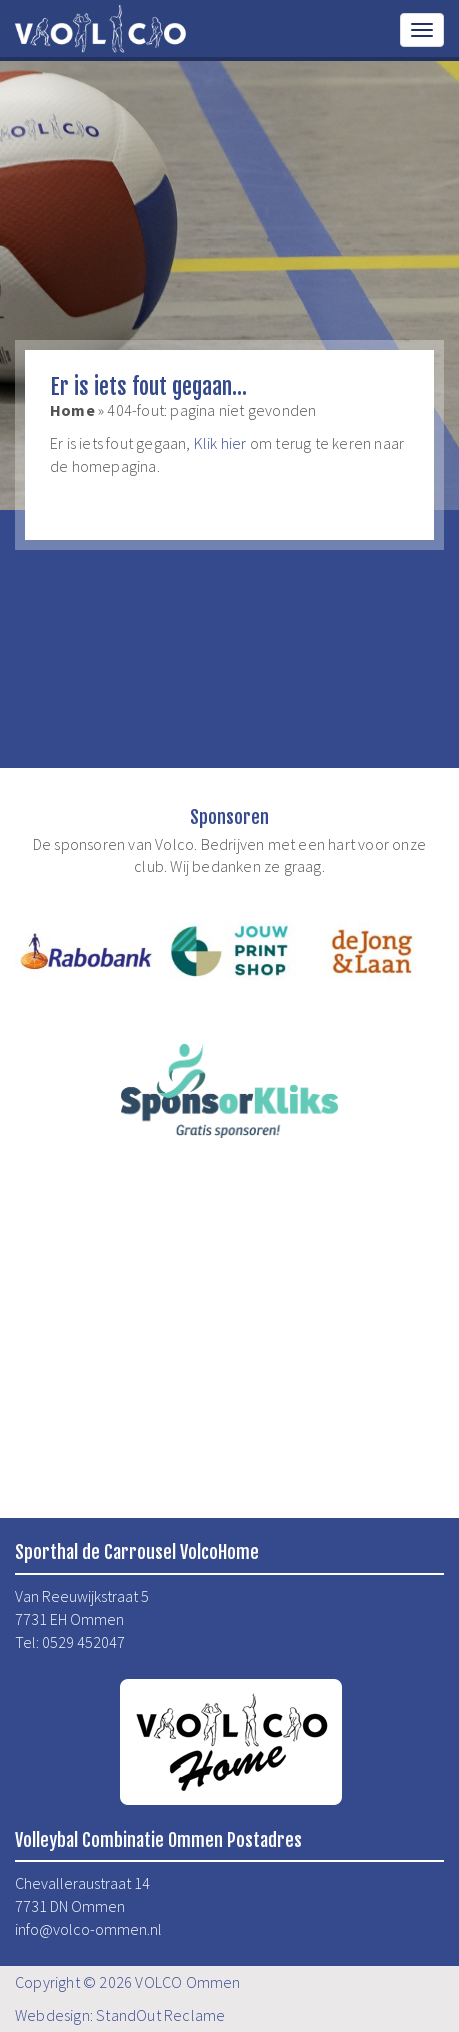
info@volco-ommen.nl (88, 1929)
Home (72, 410)
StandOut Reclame (160, 2015)
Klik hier (220, 443)
